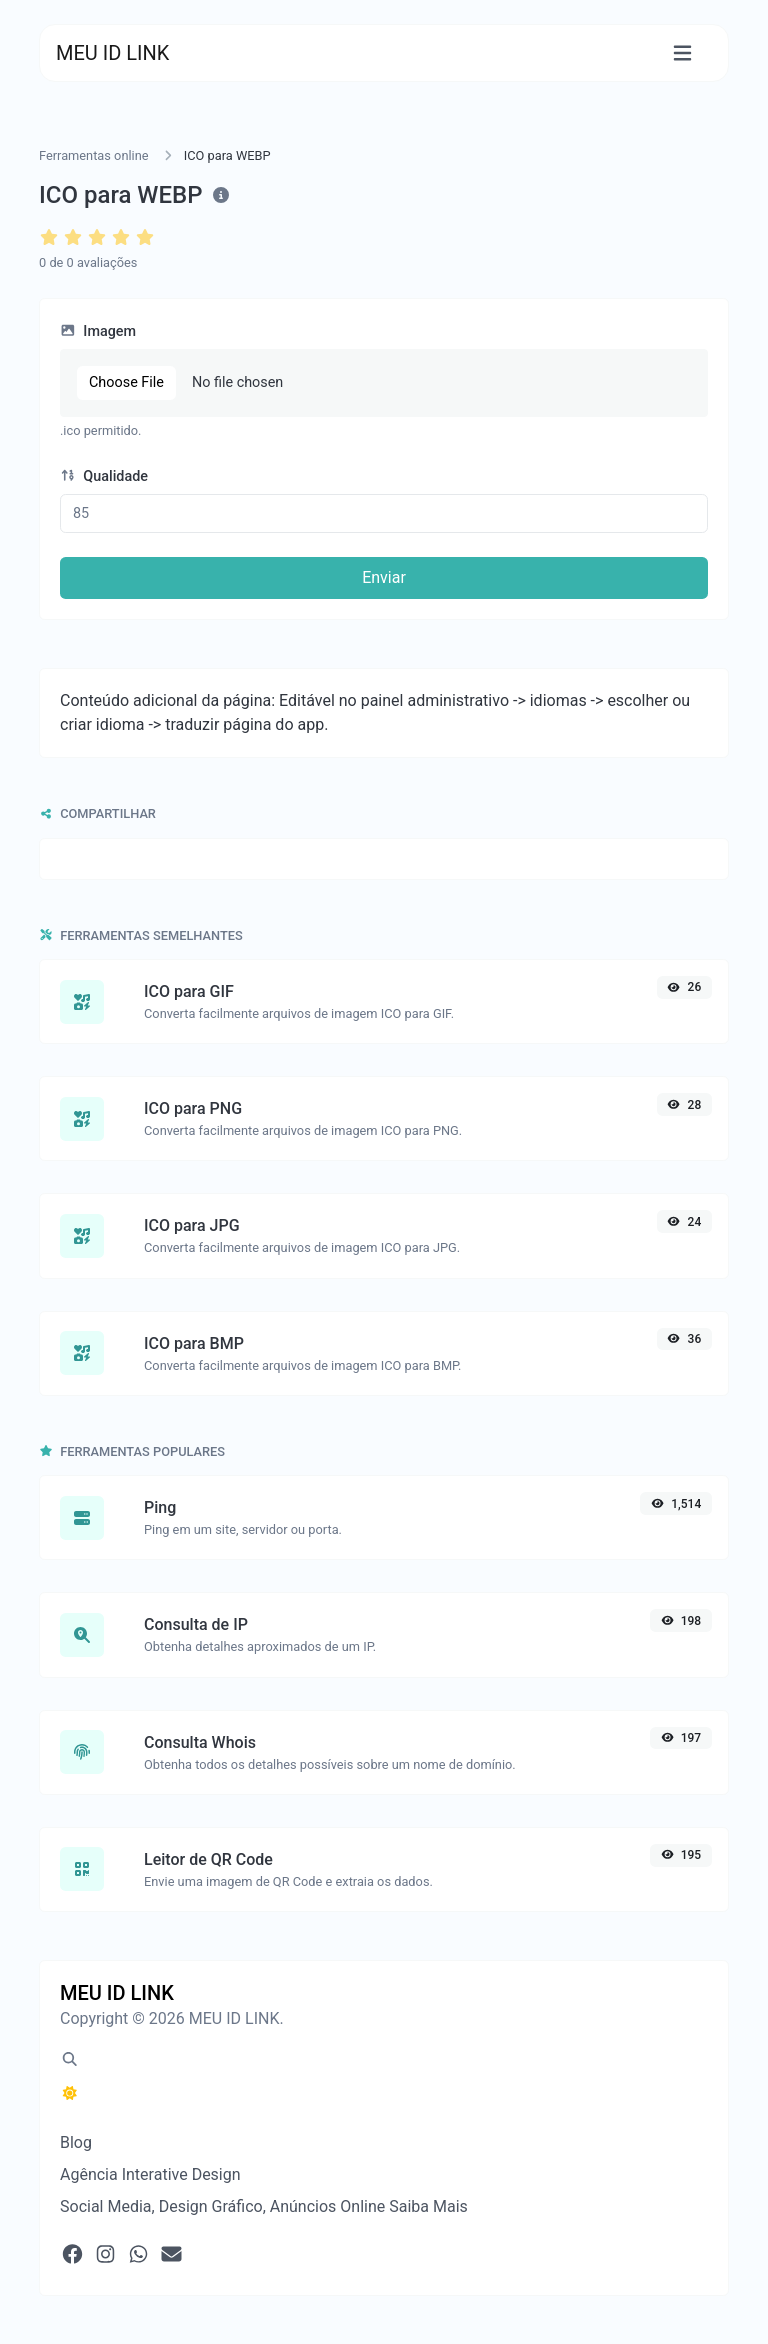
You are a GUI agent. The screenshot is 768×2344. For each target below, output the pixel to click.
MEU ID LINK (112, 53)
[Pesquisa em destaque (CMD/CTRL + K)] (70, 2060)
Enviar (384, 577)
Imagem (98, 331)
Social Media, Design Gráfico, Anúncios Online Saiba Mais (264, 2206)
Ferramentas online (94, 155)
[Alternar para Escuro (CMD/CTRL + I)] (70, 2094)
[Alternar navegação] (682, 53)
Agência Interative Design (150, 2174)
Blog (76, 2142)
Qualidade (104, 476)
